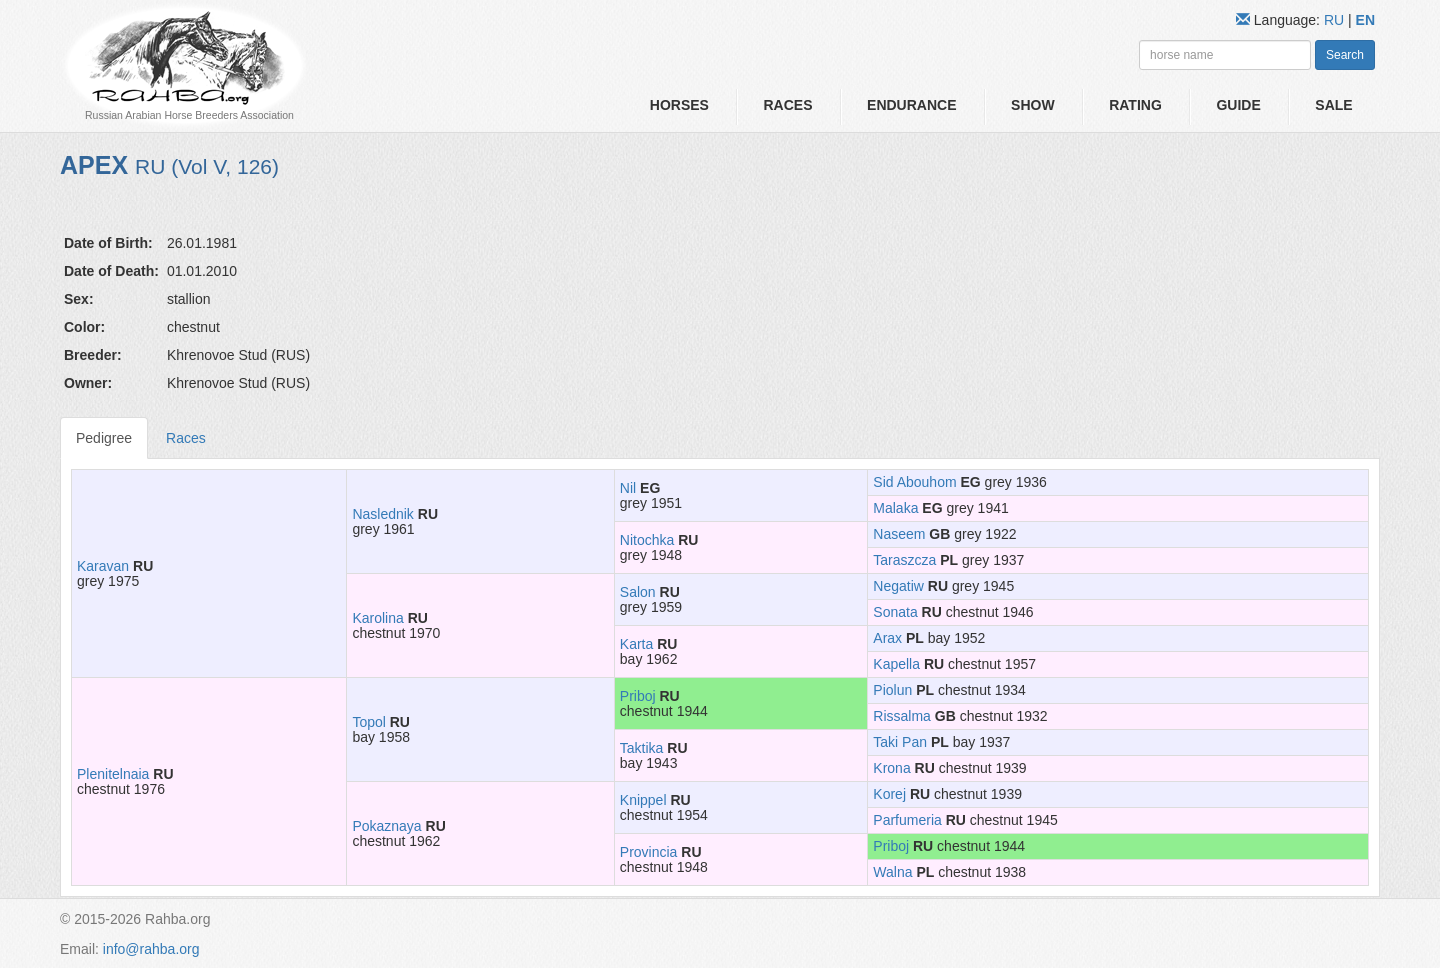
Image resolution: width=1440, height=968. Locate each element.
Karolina (377, 618)
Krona (891, 768)
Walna (892, 872)
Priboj (638, 696)
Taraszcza (904, 560)
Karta (636, 644)
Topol (368, 722)
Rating (1135, 105)
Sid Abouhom (914, 482)
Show (1033, 105)
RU (1336, 20)
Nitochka (647, 540)
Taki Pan (900, 742)
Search (1345, 55)
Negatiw (898, 586)
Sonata (895, 612)
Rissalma (902, 716)
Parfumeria (907, 820)
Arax (887, 638)
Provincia (649, 852)
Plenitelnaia (113, 774)
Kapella (896, 664)
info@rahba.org (151, 949)
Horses (679, 105)
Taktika (642, 748)
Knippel (643, 800)
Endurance (911, 105)
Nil (628, 488)
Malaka (895, 508)
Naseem (899, 534)
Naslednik (382, 514)
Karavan (103, 566)
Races (787, 105)
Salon (638, 592)
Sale (1333, 105)
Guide (1238, 105)
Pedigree (104, 438)
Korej (889, 794)
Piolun (892, 690)
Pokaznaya (386, 826)
